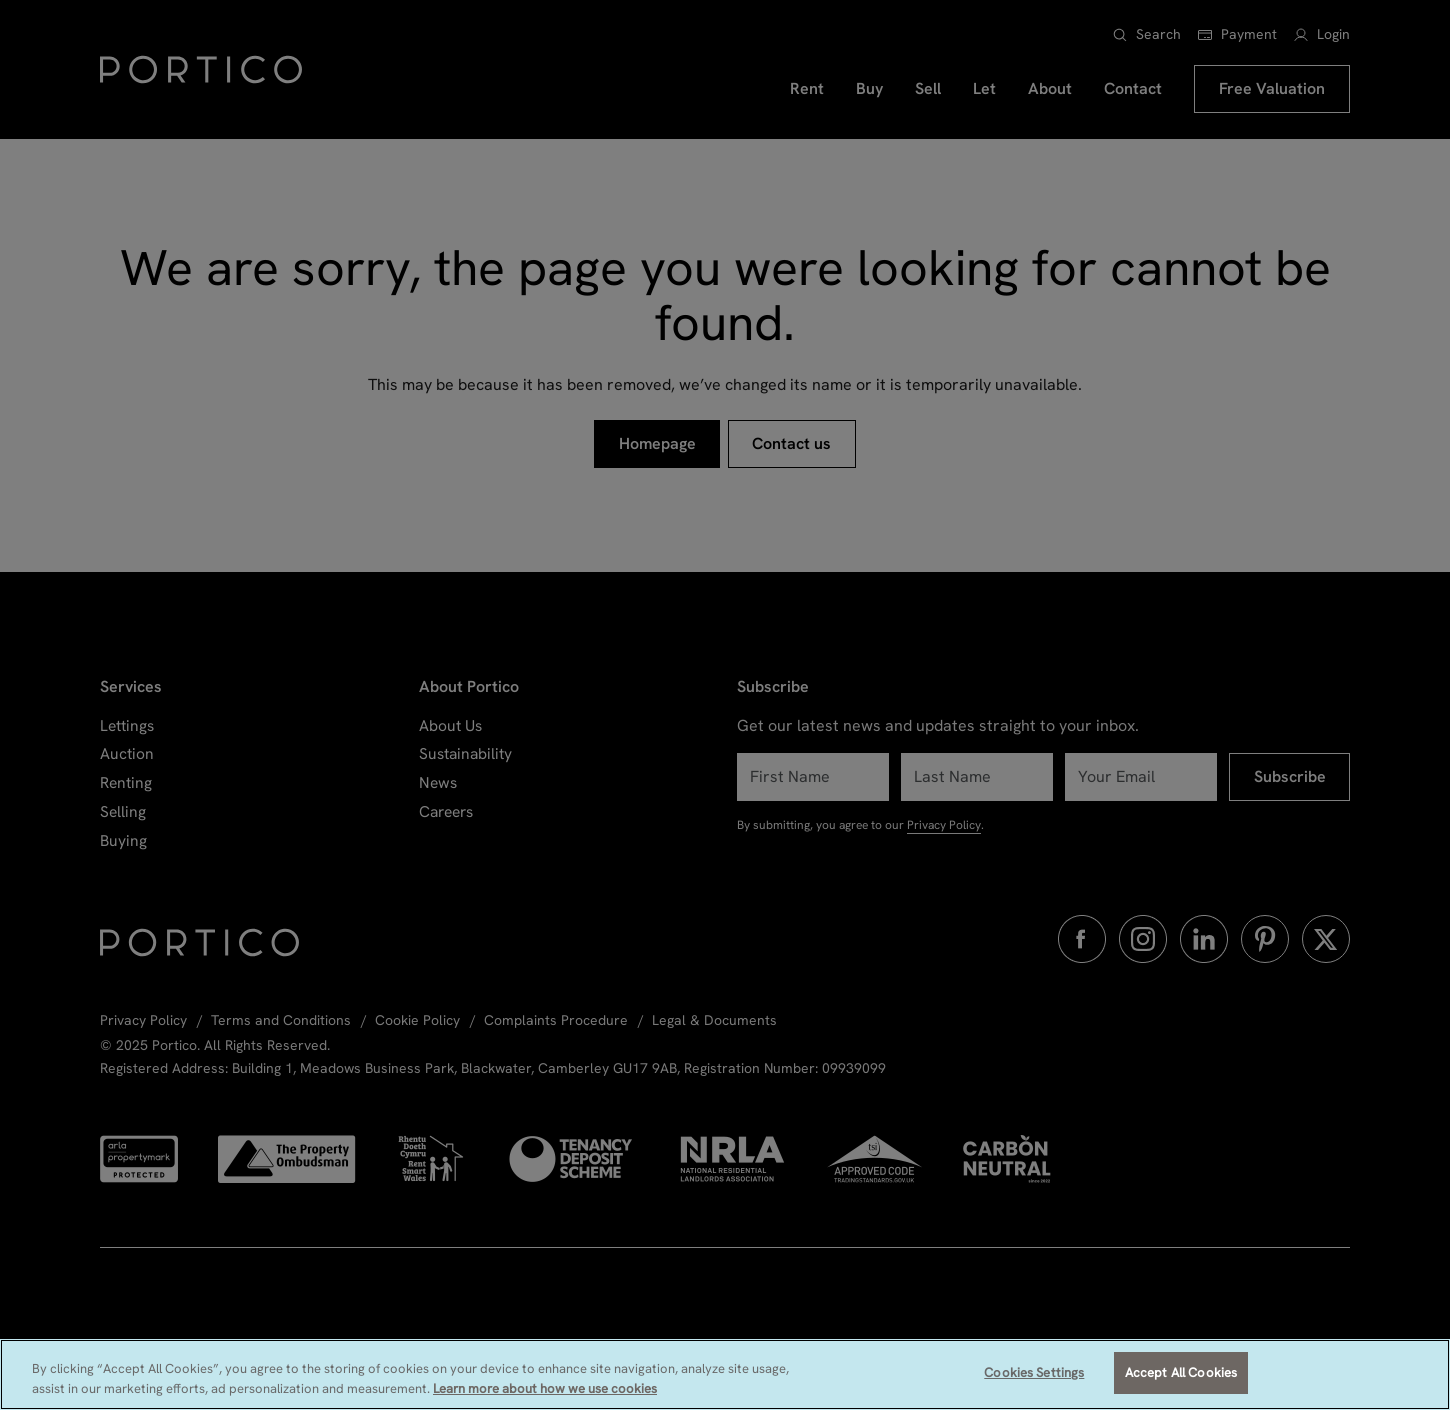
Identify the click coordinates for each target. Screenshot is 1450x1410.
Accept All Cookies (1181, 1372)
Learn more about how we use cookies (545, 1388)
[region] (725, 1374)
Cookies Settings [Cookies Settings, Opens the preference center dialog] (1034, 1372)
